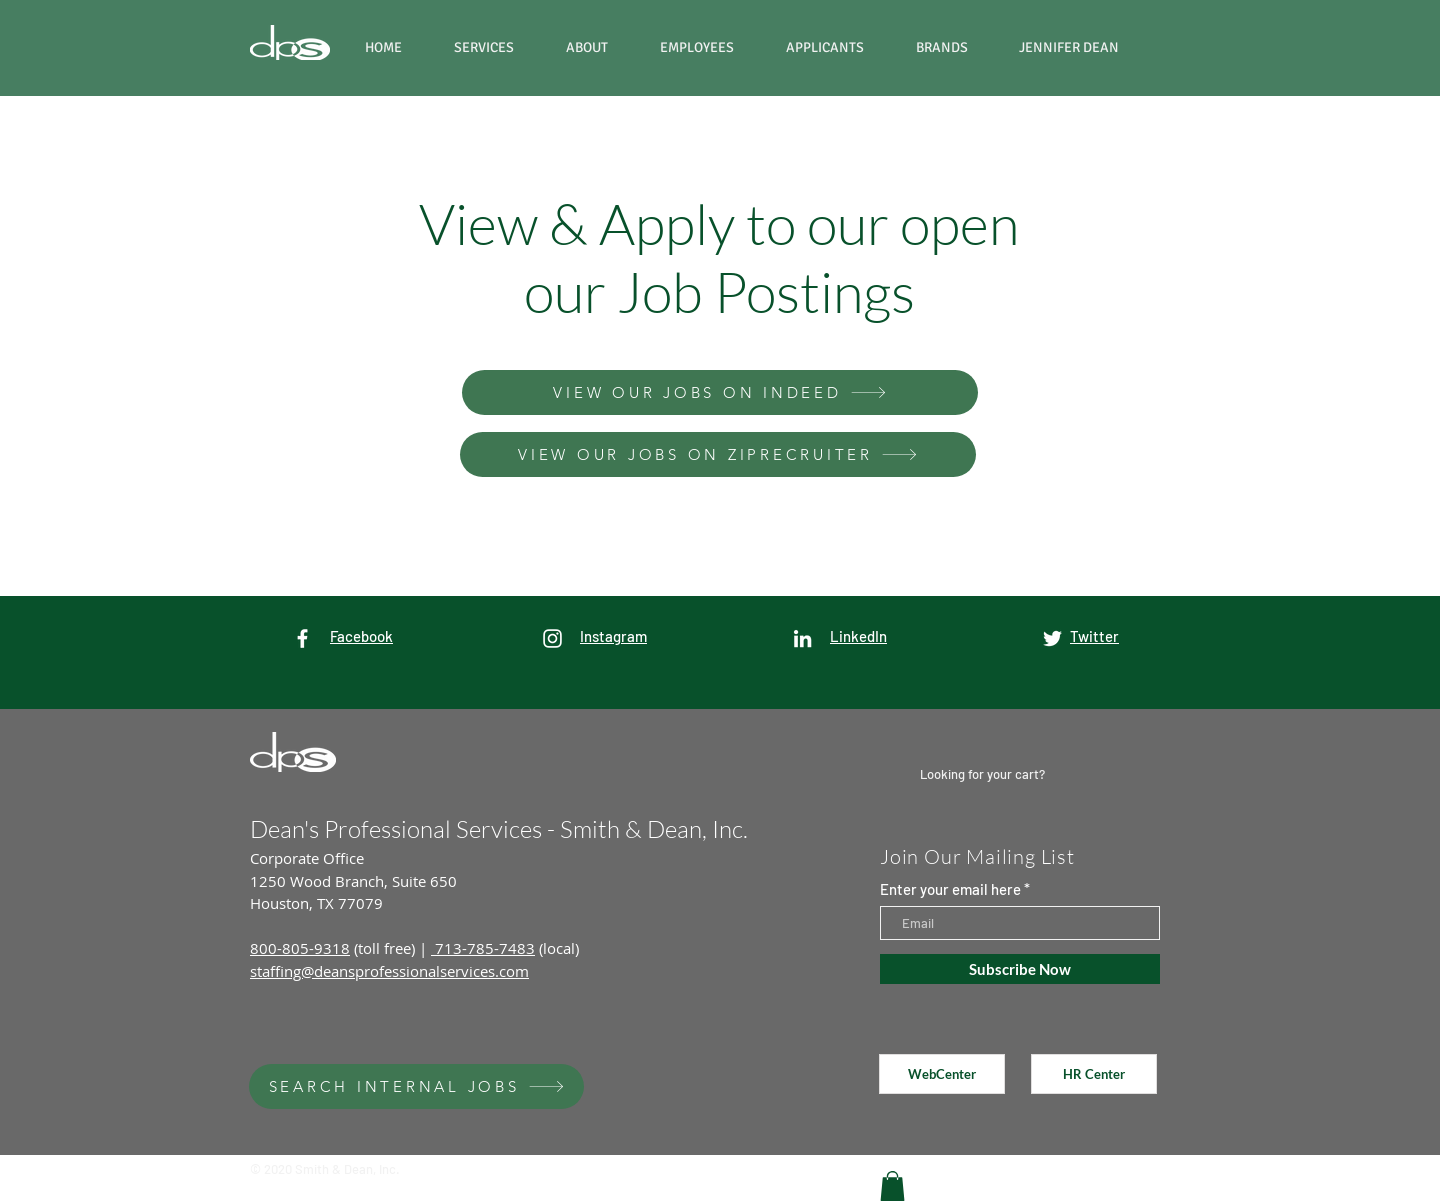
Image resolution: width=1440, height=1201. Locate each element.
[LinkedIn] (802, 638)
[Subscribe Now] (1020, 969)
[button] (952, 47)
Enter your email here (950, 889)
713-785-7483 (483, 948)
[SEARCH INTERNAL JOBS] (416, 1086)
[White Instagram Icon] (552, 638)
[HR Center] (1094, 1074)
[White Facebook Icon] (302, 638)
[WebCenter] (942, 1074)
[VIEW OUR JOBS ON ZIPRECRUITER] (718, 454)
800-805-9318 (300, 948)
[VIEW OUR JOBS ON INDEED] (720, 392)
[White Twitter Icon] (1052, 638)
